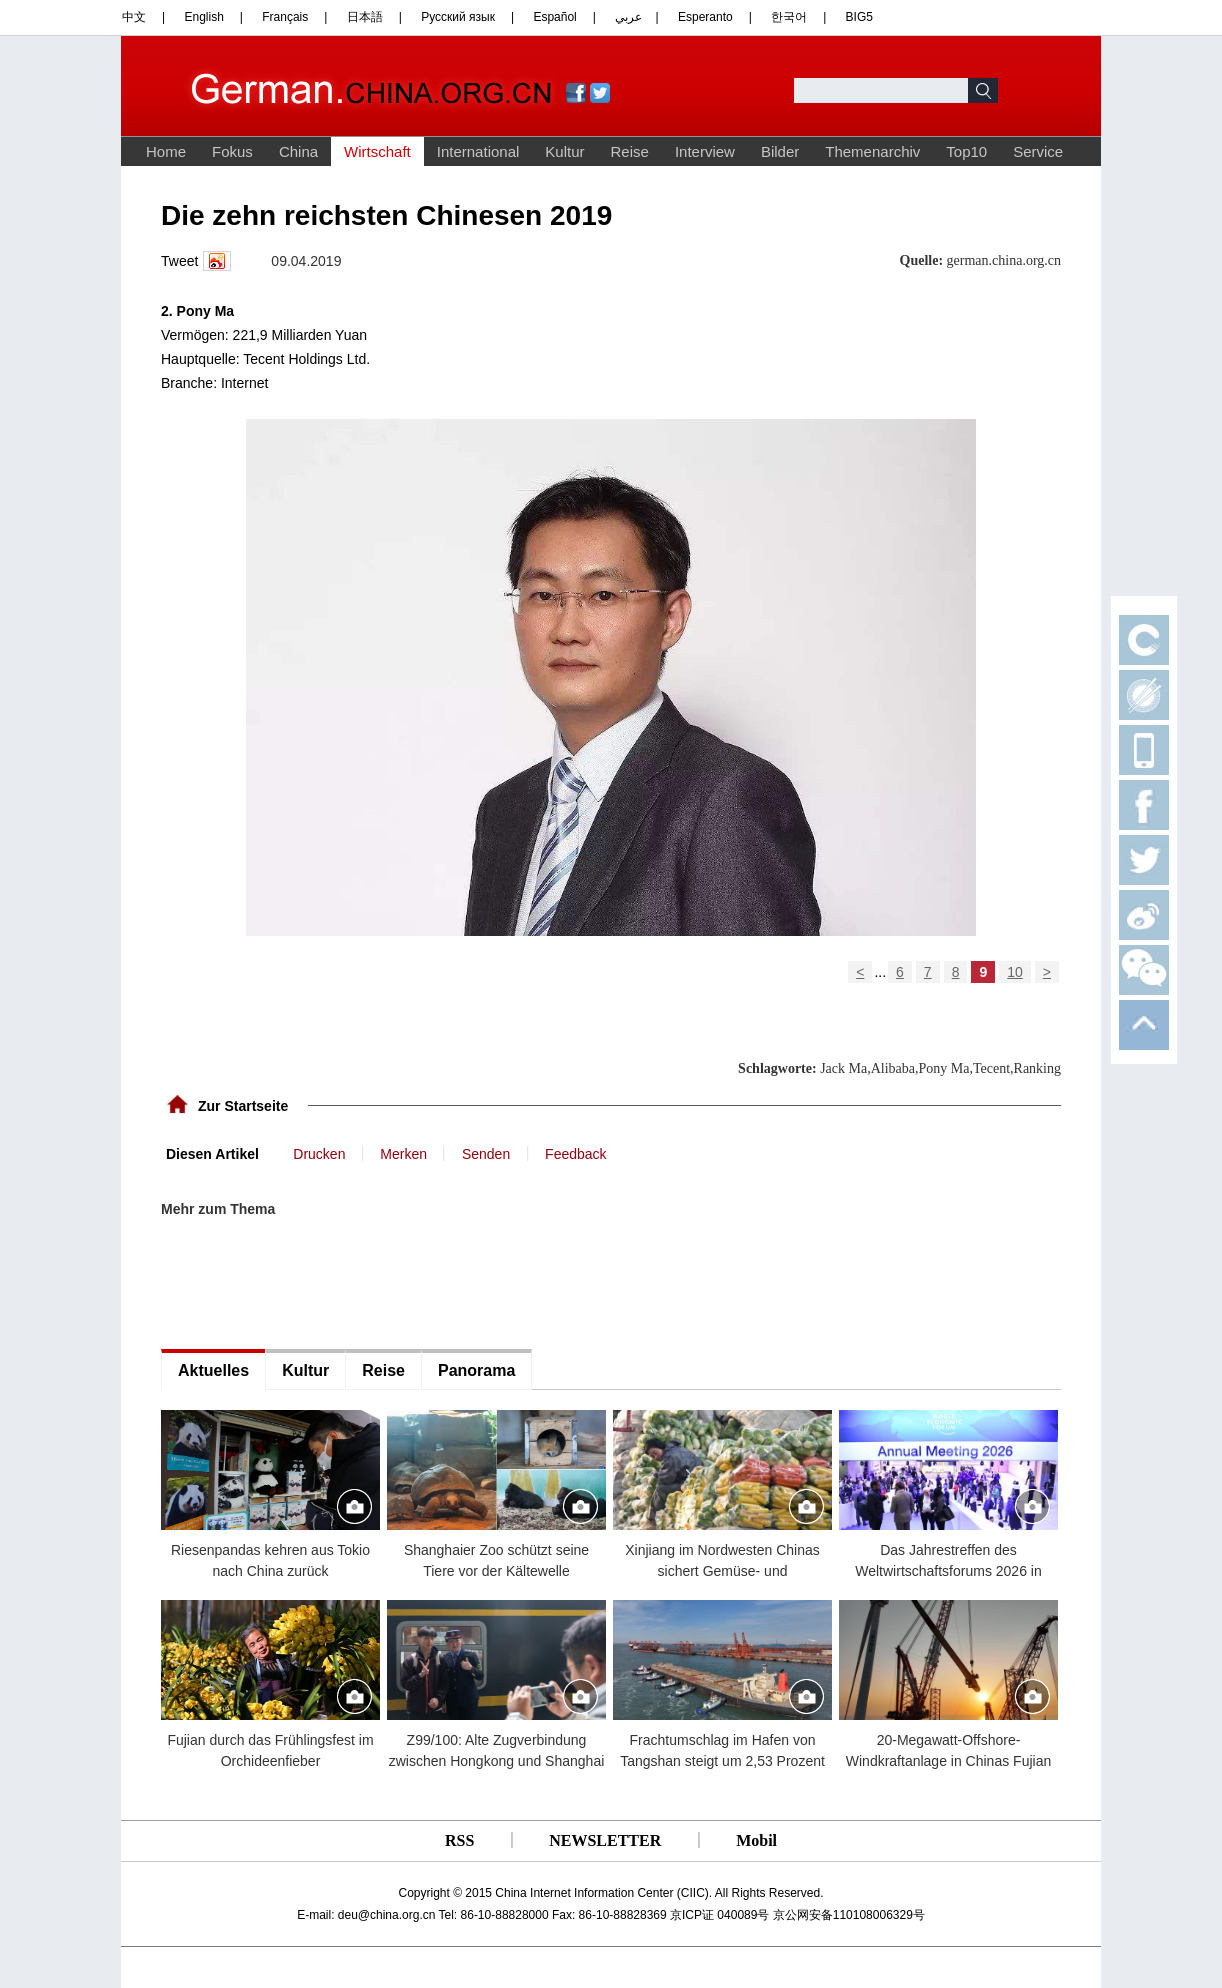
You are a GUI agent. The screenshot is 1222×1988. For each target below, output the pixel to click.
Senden (486, 1154)
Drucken (319, 1154)
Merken (403, 1154)
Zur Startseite (243, 1106)
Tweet (179, 261)
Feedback (575, 1154)
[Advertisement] (311, 1284)
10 (1015, 972)
